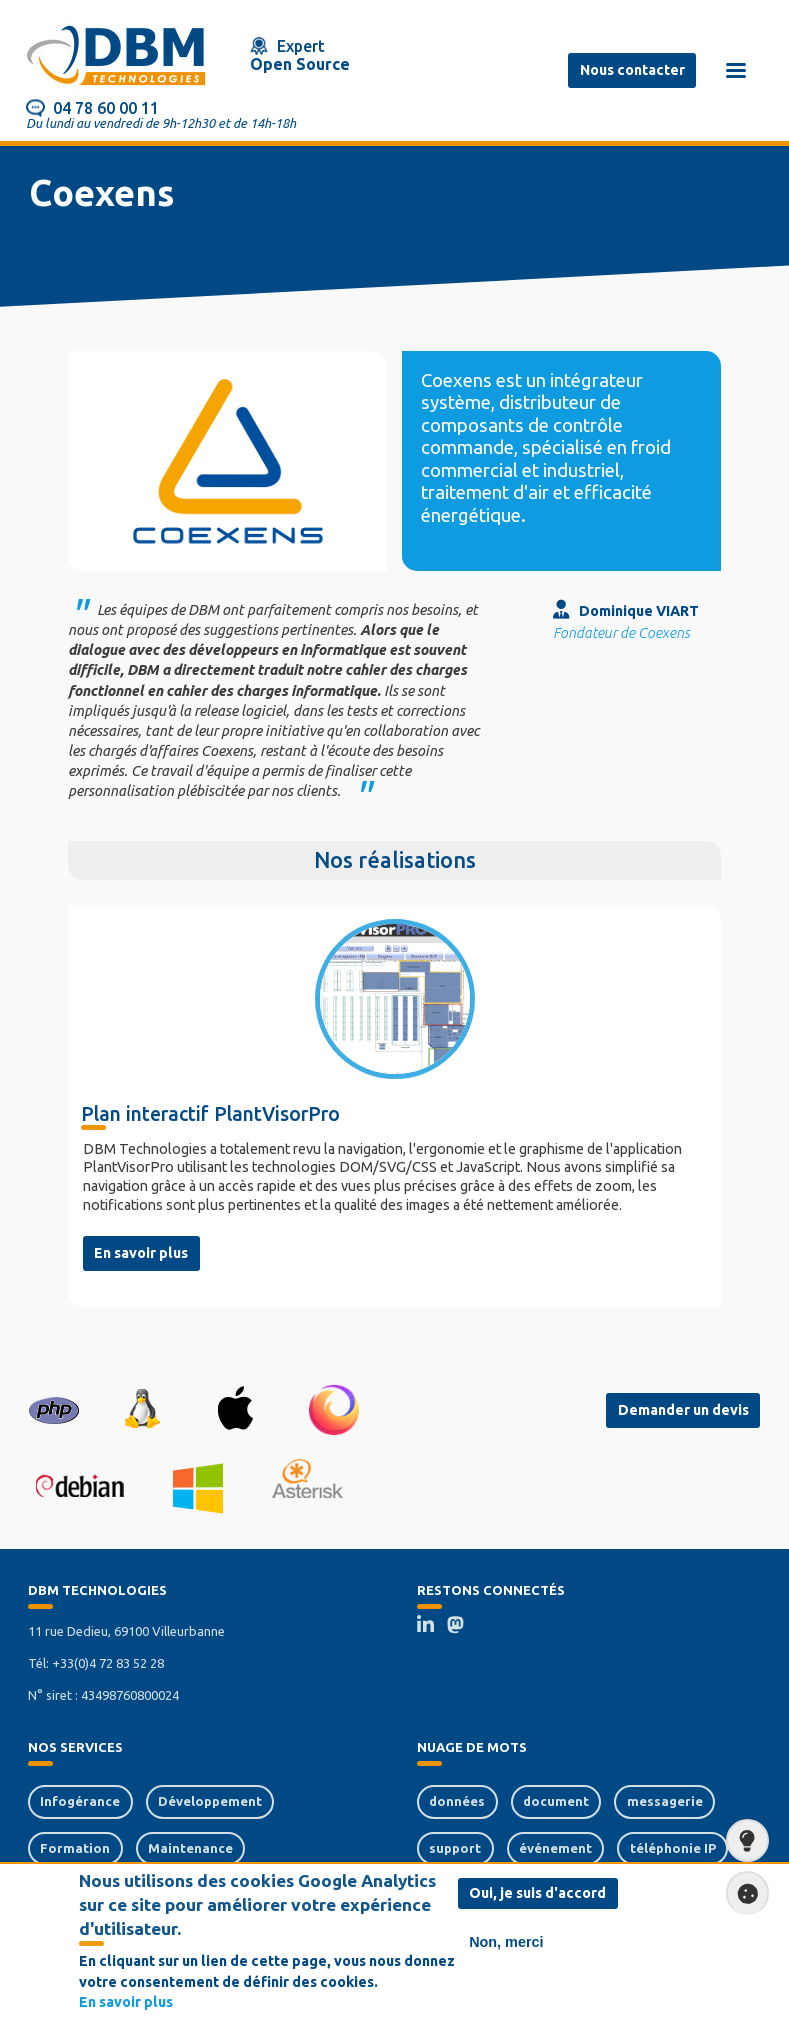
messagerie (665, 1801)
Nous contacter (632, 70)
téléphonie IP (673, 1848)
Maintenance (190, 1848)
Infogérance (80, 1801)
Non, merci (506, 1943)
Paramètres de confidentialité (742, 1893)
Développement (210, 1801)
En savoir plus (141, 1253)
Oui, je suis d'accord (537, 1894)
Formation (75, 1848)
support (455, 1848)
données (457, 1801)
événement (555, 1848)
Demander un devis (683, 1410)
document (556, 1801)
